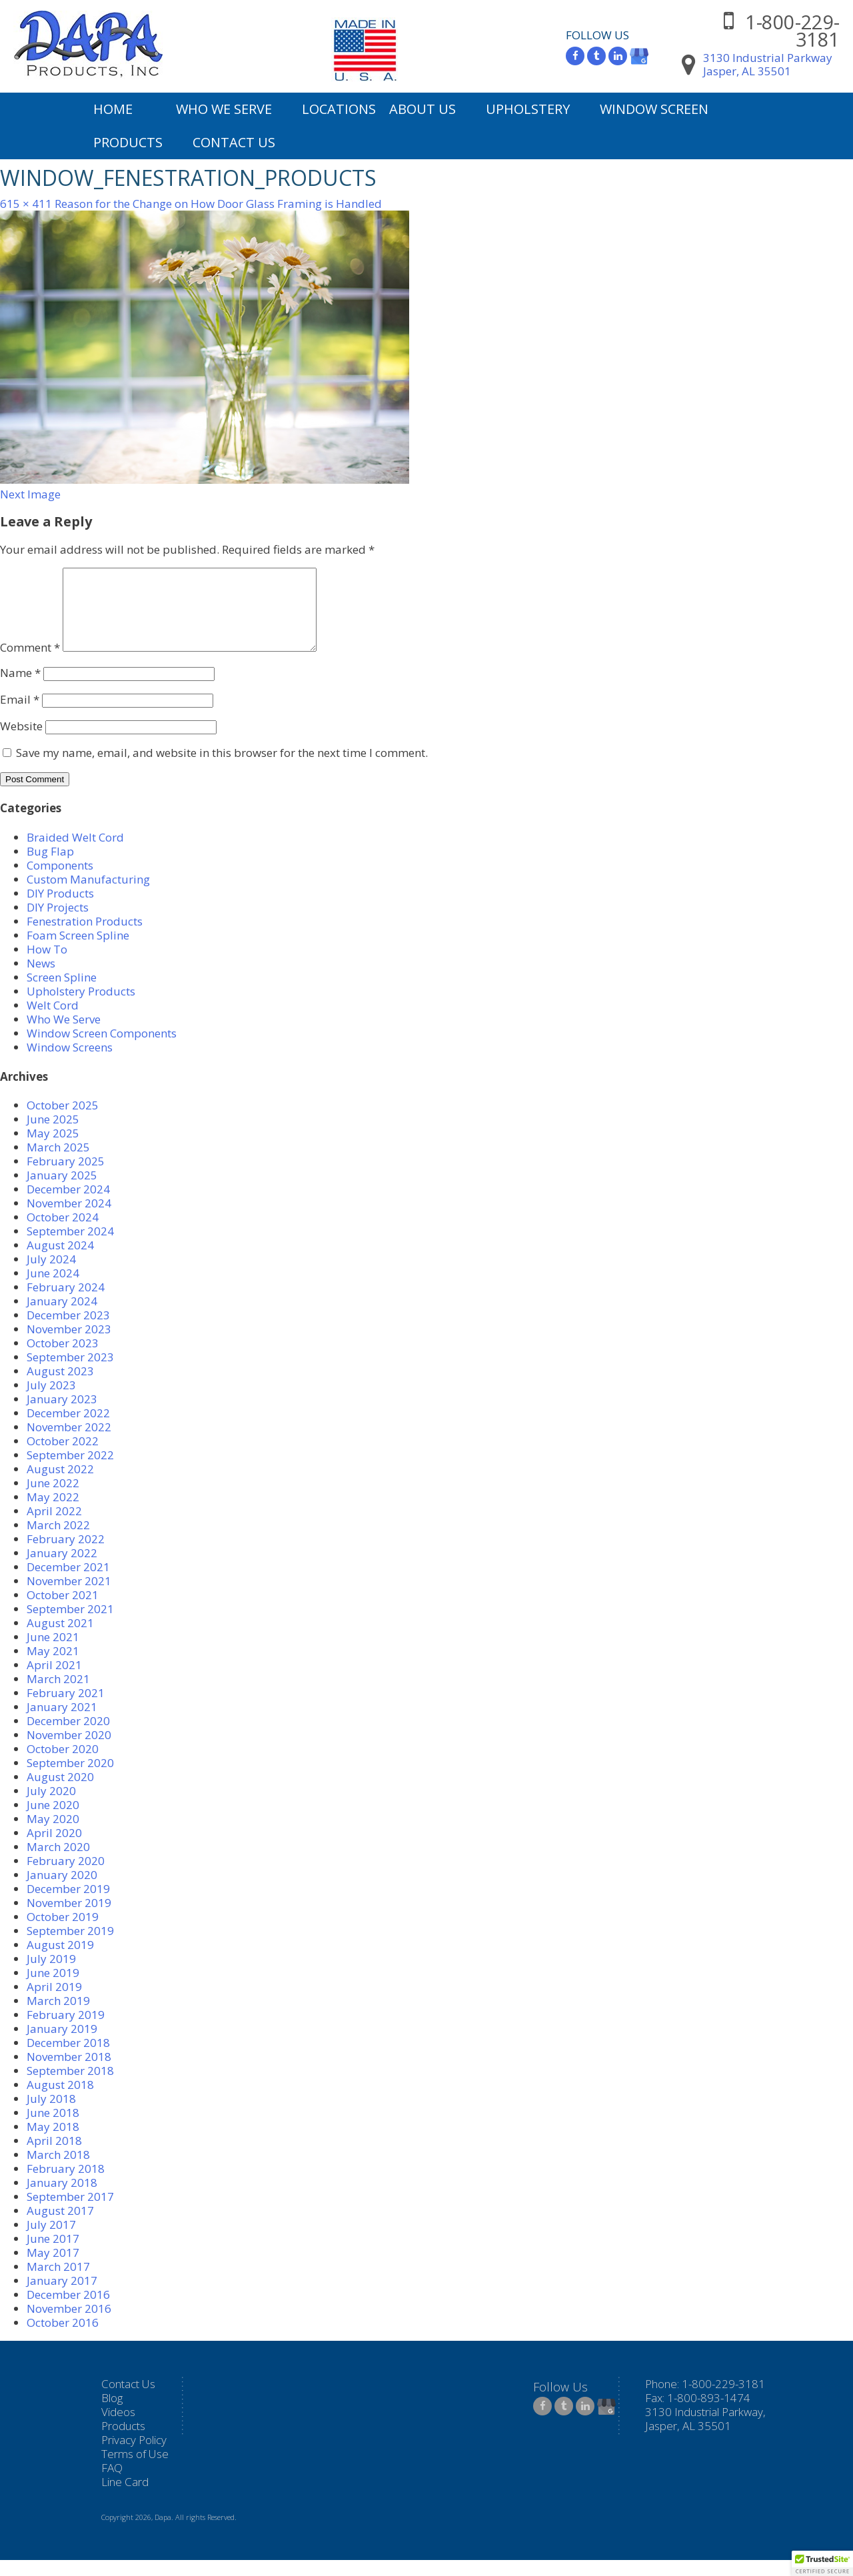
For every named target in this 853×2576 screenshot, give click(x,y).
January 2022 (62, 1569)
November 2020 (69, 1750)
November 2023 (69, 1345)
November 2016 (69, 2324)
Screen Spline (62, 993)
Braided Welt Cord (75, 853)
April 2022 (54, 1527)
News (41, 979)
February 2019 (66, 2030)
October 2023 (63, 1359)
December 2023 (68, 1331)
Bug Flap (50, 867)
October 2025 (63, 1121)
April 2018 (54, 2156)
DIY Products (60, 909)
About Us (422, 109)
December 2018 (68, 2058)
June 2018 (53, 2128)
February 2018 (66, 2184)
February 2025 (66, 1177)
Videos (118, 2427)
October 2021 (63, 1610)
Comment (30, 663)
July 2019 (51, 1974)
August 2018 (60, 2100)
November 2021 (69, 1597)
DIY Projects (58, 923)
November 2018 (69, 2072)
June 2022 (53, 1499)
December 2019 (68, 1904)
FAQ (112, 2483)
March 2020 (58, 1862)
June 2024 (53, 1289)
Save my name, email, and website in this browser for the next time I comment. (222, 768)
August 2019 (60, 1960)
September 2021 (70, 1624)
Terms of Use (135, 2469)
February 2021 (66, 1708)
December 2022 (68, 1429)
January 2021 (62, 1722)
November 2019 (69, 1918)
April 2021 (54, 1680)
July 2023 (51, 1401)
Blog (112, 2413)
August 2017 (60, 2226)
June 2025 (53, 1135)
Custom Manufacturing (88, 895)
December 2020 (68, 1736)
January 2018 (62, 2198)
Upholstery (528, 109)
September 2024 (70, 1247)
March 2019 (58, 2016)
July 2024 (51, 1275)
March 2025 (58, 1163)
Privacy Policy (134, 2455)
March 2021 (58, 1694)
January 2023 (62, 1415)
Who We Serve (224, 109)
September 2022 (70, 1471)
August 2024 (60, 1261)
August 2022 (60, 1485)
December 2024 (68, 1205)
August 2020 (60, 1792)
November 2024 (69, 1219)
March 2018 (58, 2170)
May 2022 (53, 1513)
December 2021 (68, 1583)
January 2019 (62, 2044)
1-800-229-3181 (792, 30)
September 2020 (70, 1778)
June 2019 (53, 1988)
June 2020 (53, 1820)
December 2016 (68, 2310)
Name (20, 688)
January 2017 (62, 2296)
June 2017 (53, 2254)
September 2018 (70, 2086)
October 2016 (63, 2338)
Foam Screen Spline (78, 951)
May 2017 (53, 2268)
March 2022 (58, 1541)
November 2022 (69, 1443)
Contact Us (234, 142)
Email (19, 715)
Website (21, 742)
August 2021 (60, 1638)
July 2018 (51, 2114)
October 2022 (63, 1457)
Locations (339, 109)
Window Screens (70, 1063)
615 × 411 (26, 203)
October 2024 (63, 1233)
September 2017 (70, 2212)
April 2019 (54, 2002)
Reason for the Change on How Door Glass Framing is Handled (218, 203)
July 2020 (51, 1806)
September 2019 (70, 1946)
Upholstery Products (81, 1007)
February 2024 (66, 1303)
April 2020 (54, 1848)
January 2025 (62, 1191)
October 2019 (63, 1932)
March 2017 (58, 2282)
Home (113, 109)
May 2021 (53, 1666)
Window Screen (654, 109)
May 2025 (53, 1149)
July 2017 (51, 2240)
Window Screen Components (102, 1049)
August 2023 (60, 1387)
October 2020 (63, 1764)
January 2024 (62, 1317)
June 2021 (53, 1652)
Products (128, 142)
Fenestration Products (85, 937)
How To (47, 965)
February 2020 (66, 1876)
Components (60, 881)
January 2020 (62, 1890)
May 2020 (53, 1834)
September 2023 (70, 1373)
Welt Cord (53, 1021)
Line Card (125, 2497)
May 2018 (53, 2142)
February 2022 (66, 1555)
